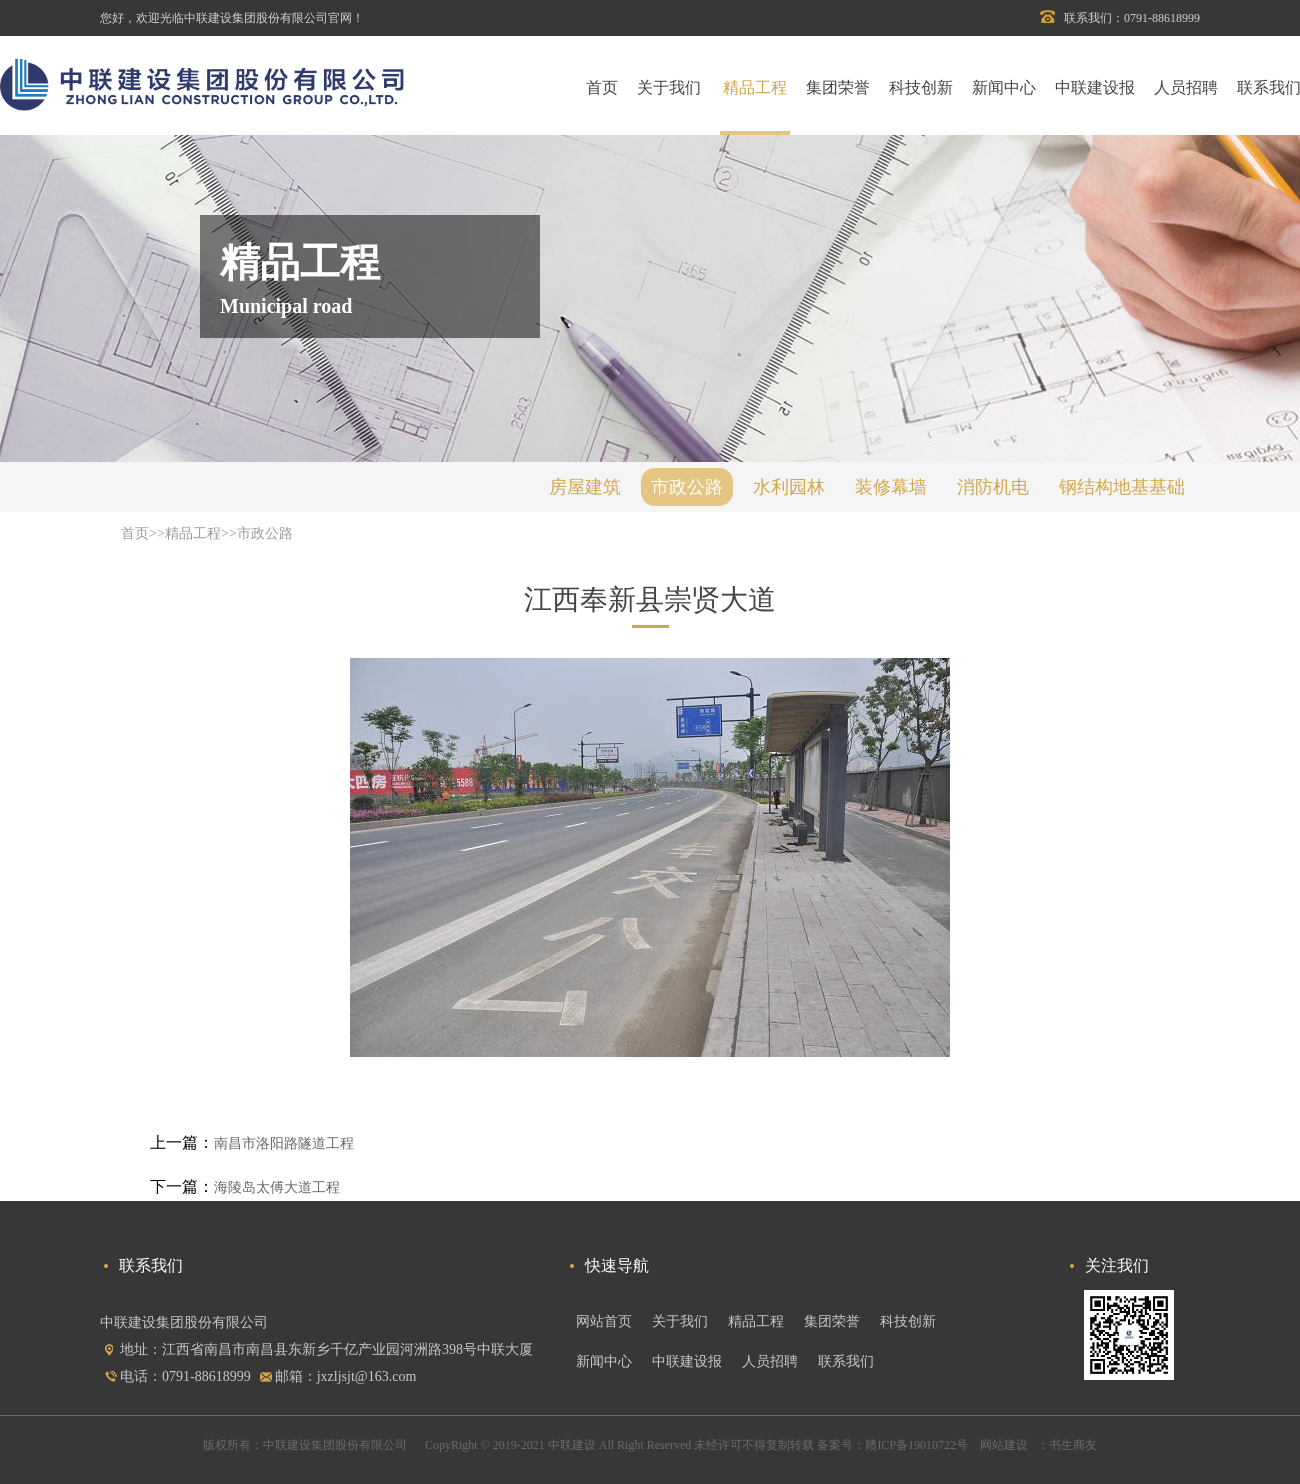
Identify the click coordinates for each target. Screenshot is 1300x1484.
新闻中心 (1004, 87)
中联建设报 (1095, 87)
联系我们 (846, 1361)
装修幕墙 (891, 487)
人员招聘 (1186, 87)
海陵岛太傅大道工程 (277, 1187)
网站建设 (1002, 1445)
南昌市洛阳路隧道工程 (284, 1143)
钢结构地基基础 (1122, 487)
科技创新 (921, 87)
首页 (602, 87)
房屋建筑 (585, 487)
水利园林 (789, 487)
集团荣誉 (838, 87)
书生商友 (1073, 1445)
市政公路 (687, 487)
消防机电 (993, 487)
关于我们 (669, 87)
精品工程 (755, 87)
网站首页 (604, 1321)
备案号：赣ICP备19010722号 (892, 1445)
